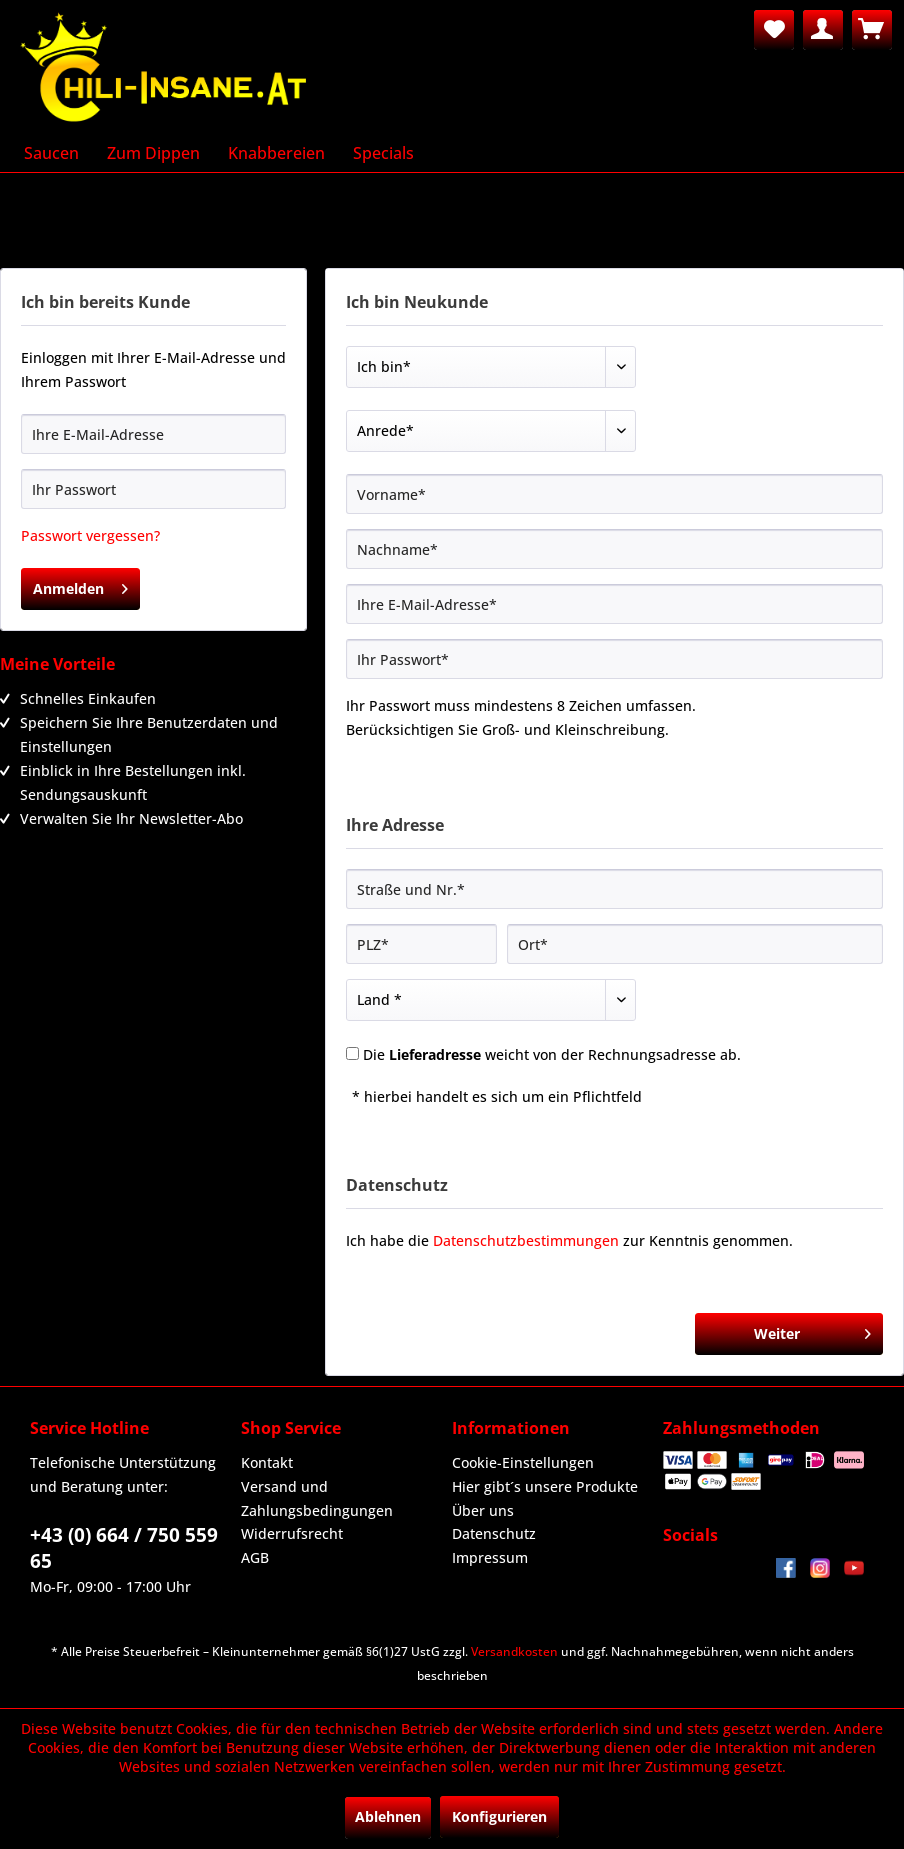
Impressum (490, 1557)
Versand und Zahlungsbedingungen (317, 1498)
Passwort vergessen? (90, 535)
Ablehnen (388, 1816)
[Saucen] (51, 153)
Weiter (812, 1330)
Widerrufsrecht (292, 1533)
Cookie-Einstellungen (523, 1462)
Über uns (483, 1510)
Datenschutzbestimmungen (526, 1240)
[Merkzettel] (774, 30)
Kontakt (267, 1462)
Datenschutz (494, 1533)
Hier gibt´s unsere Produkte (545, 1486)
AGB (255, 1557)
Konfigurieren (499, 1816)
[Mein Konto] (823, 30)
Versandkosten (514, 1651)
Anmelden (80, 585)
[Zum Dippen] (153, 153)
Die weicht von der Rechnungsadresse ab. (552, 1054)
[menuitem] (774, 30)
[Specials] (383, 153)
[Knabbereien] (276, 153)
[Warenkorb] (872, 30)
